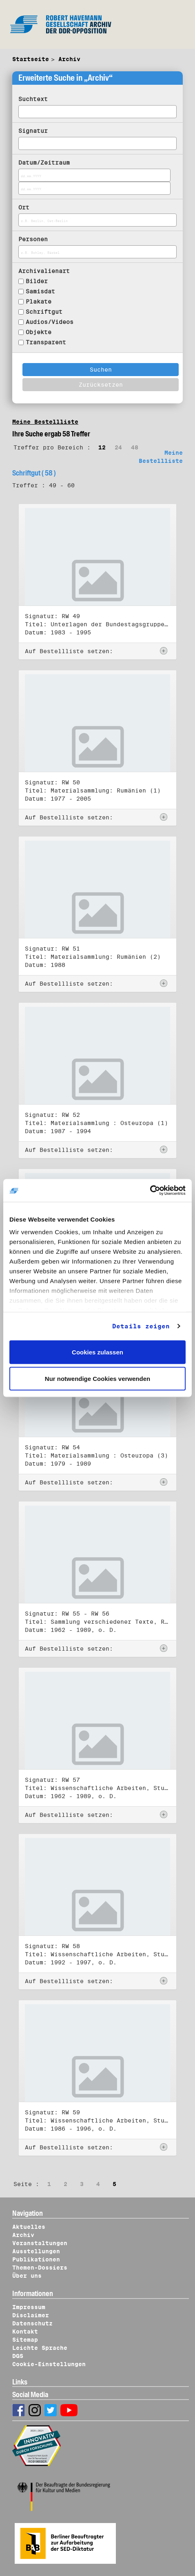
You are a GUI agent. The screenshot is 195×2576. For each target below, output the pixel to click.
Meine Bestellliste (45, 421)
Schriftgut (44, 311)
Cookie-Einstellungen (49, 2364)
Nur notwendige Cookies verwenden (97, 1378)
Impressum (28, 2307)
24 (118, 447)
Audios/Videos (49, 322)
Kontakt (25, 2331)
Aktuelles (28, 2227)
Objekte (38, 332)
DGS (17, 2356)
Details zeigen (141, 1326)
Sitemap (25, 2339)
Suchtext (33, 99)
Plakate (38, 301)
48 (134, 447)
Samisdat (40, 291)
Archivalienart (44, 271)
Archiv (69, 59)
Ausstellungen (36, 2251)
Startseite (30, 59)
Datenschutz (32, 2323)
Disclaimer (30, 2315)
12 (102, 447)
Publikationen (36, 2259)
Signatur (33, 131)
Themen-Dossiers (39, 2267)
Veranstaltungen (39, 2243)
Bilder (37, 281)
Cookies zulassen (97, 1351)
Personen (33, 239)
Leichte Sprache (39, 2348)
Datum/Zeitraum (44, 162)
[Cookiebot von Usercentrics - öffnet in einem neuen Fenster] (150, 1190)
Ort (23, 207)
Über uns (27, 2275)
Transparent (46, 342)
